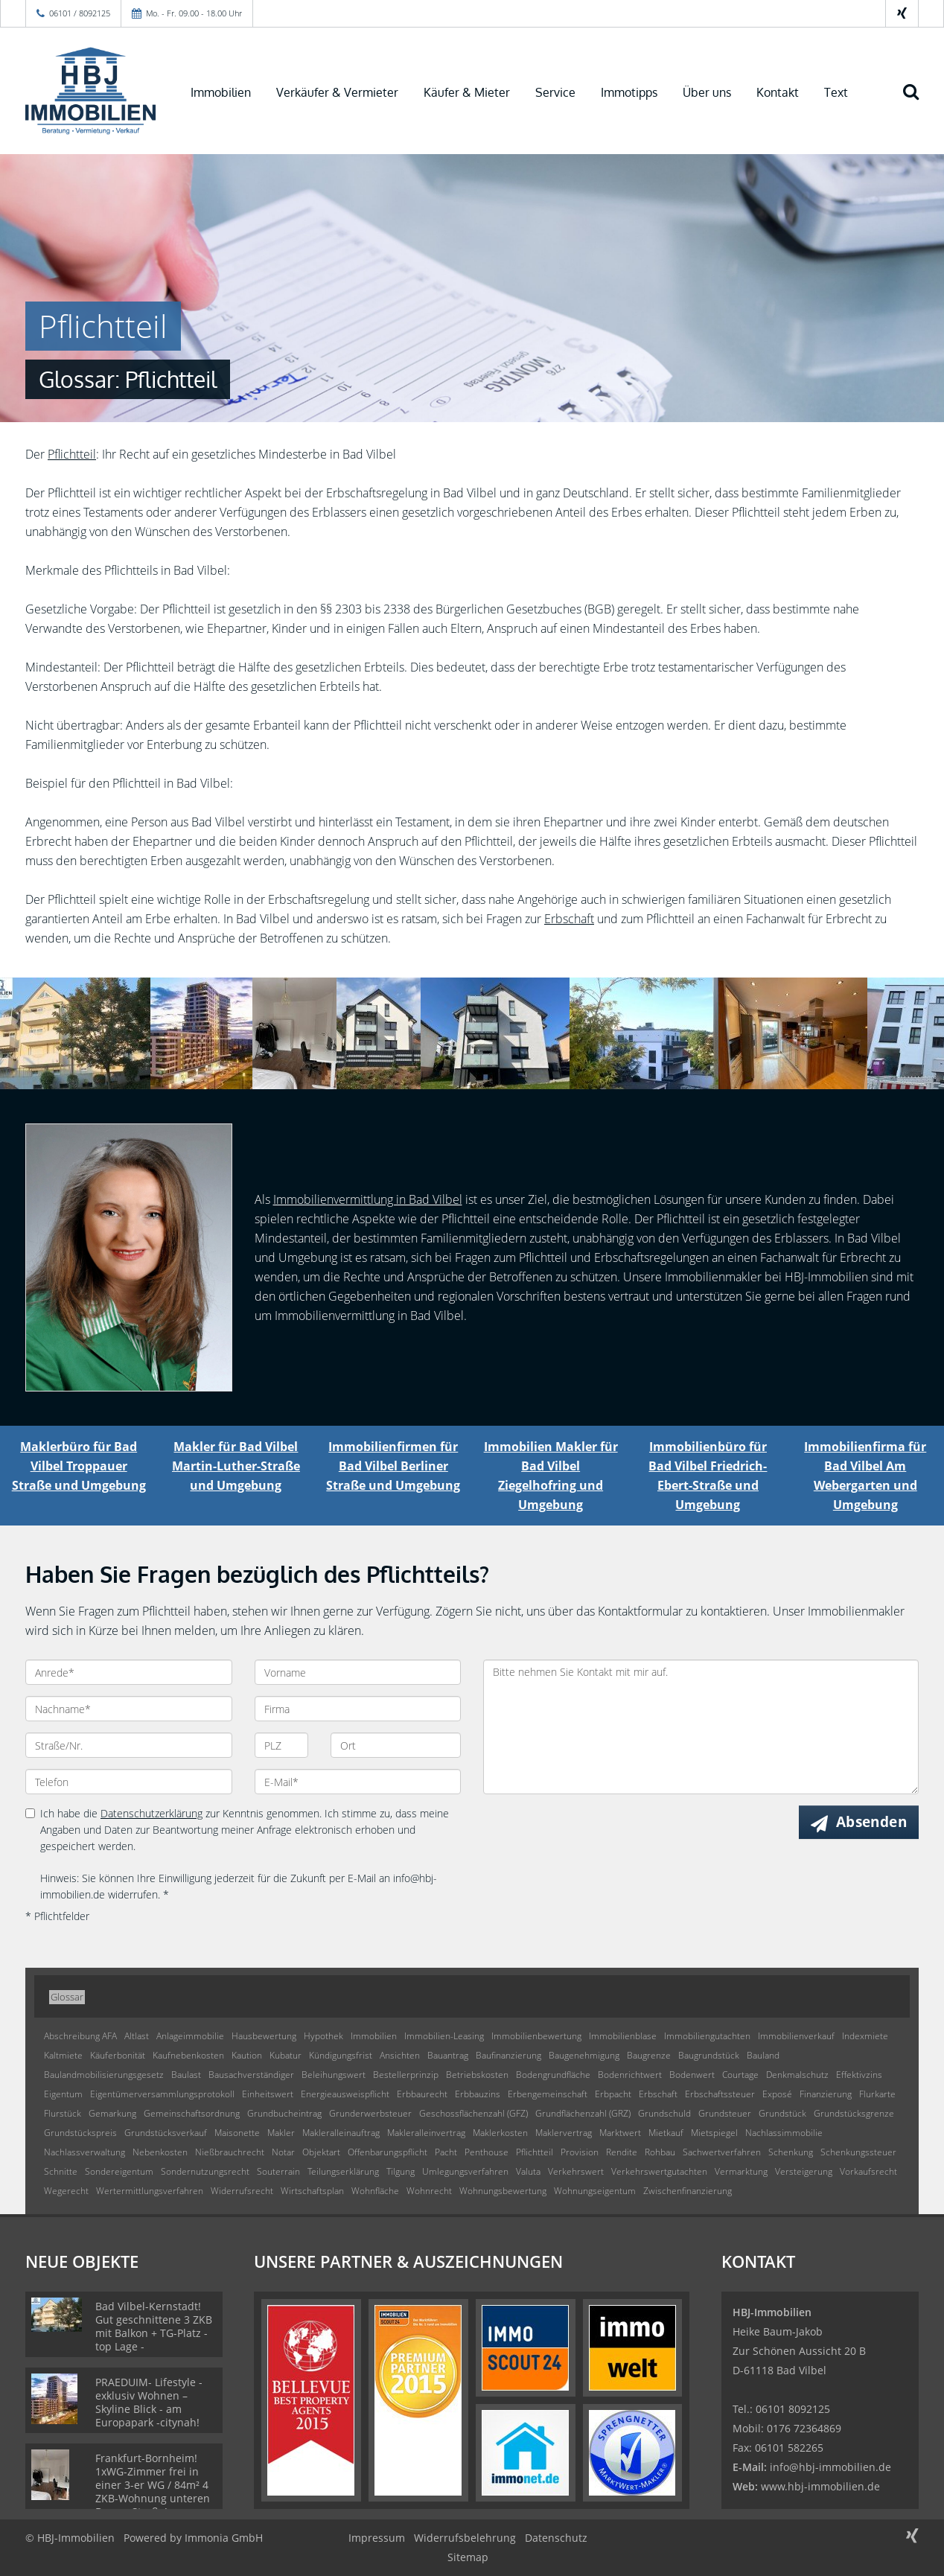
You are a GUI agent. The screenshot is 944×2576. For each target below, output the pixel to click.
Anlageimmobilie (190, 2036)
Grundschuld (664, 2113)
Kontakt (777, 92)
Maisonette (237, 2132)
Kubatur (286, 2055)
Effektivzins (859, 2074)
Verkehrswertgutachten (659, 2171)
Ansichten (400, 2055)
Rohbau (660, 2152)
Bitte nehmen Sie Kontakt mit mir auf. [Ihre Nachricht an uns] (701, 1727)
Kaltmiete (63, 2055)
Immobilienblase (623, 2036)
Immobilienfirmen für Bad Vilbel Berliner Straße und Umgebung (393, 1465)
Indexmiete (865, 2036)
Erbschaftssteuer (720, 2094)
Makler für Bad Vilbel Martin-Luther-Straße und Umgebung (236, 1465)
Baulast (186, 2074)
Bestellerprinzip (405, 2074)
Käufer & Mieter (467, 92)
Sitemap (467, 2557)
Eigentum (63, 2094)
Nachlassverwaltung (84, 2152)
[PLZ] (282, 1745)
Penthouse (486, 2152)
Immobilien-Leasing (444, 2036)
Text (836, 92)
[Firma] (358, 1708)
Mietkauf (665, 2132)
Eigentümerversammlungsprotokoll (162, 2094)
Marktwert (620, 2132)
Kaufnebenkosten (188, 2055)
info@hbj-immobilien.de (830, 2467)
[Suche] (917, 102)
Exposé (777, 2094)
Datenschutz (556, 2538)
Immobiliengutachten (707, 2036)
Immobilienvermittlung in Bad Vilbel (367, 1199)
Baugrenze (649, 2055)
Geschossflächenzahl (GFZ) (473, 2113)
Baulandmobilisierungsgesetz (104, 2074)
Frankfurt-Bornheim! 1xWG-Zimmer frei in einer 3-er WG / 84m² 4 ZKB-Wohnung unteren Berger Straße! (152, 2485)
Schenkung (790, 2152)
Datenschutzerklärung (151, 1813)
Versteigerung (803, 2171)
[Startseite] (90, 91)
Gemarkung (112, 2113)
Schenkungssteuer (858, 2152)
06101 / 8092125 (79, 13)
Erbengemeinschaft (547, 2094)
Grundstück (782, 2113)
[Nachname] (128, 1708)
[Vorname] (358, 1672)
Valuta (528, 2171)
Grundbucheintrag (284, 2113)
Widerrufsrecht (242, 2190)
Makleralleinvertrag (426, 2132)
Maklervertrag (563, 2132)
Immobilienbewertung (536, 2036)
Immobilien (221, 92)
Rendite (621, 2152)
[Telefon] (128, 1781)
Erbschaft (569, 919)
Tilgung (400, 2171)
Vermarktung (741, 2171)
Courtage (740, 2074)
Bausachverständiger (251, 2074)
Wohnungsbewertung (502, 2190)
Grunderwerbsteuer (370, 2113)
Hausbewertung (264, 2036)
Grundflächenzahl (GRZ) (583, 2113)
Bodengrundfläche (553, 2074)
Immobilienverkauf (796, 2036)
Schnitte (60, 2171)
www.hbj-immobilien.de (820, 2486)
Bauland (763, 2055)
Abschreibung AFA (80, 2036)
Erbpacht (613, 2094)
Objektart (321, 2152)
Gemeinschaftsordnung (192, 2113)
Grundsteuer (724, 2113)
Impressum (376, 2538)
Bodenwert (692, 2074)
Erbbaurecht (422, 2094)
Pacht (446, 2152)
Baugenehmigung (584, 2055)
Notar (283, 2152)
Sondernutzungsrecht (205, 2171)
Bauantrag (447, 2055)
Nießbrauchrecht (229, 2152)
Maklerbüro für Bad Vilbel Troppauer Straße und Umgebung (79, 1465)
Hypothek (323, 2036)
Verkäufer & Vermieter (337, 92)
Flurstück (62, 2113)
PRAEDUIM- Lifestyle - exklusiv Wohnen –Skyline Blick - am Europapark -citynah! (148, 2402)
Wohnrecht (429, 2190)
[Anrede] (128, 1672)
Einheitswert (267, 2094)
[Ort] (396, 1745)
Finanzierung (826, 2094)
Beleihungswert (334, 2074)
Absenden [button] (871, 1821)
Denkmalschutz (797, 2074)
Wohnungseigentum (595, 2190)
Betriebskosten (477, 2074)
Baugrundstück (708, 2055)
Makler (281, 2132)
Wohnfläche (375, 2190)
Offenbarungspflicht (387, 2152)
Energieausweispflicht (345, 2094)
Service (555, 92)
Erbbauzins (477, 2094)
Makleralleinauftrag (341, 2132)
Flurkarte (877, 2094)
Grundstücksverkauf (165, 2132)
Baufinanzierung (508, 2055)
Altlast (136, 2036)
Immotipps (629, 92)
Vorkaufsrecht (868, 2171)
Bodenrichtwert (630, 2074)
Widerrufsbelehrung (465, 2538)
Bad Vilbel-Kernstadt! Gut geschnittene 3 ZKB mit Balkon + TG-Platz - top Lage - (153, 2326)
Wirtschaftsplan (312, 2190)
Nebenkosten (160, 2152)
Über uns (707, 92)
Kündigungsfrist (340, 2055)
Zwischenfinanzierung (687, 2190)
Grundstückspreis (80, 2132)
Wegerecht (66, 2190)
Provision (580, 2152)
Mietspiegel (714, 2132)
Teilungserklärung (343, 2171)
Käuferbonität (117, 2055)
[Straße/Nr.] (128, 1745)
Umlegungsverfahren (465, 2171)
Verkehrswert (576, 2171)
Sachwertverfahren (722, 2152)
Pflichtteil (72, 454)
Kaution (247, 2055)
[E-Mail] (358, 1781)
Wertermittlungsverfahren (149, 2190)
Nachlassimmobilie (784, 2132)
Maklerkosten (500, 2132)
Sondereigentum (119, 2171)
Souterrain (278, 2171)
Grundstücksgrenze (854, 2113)
